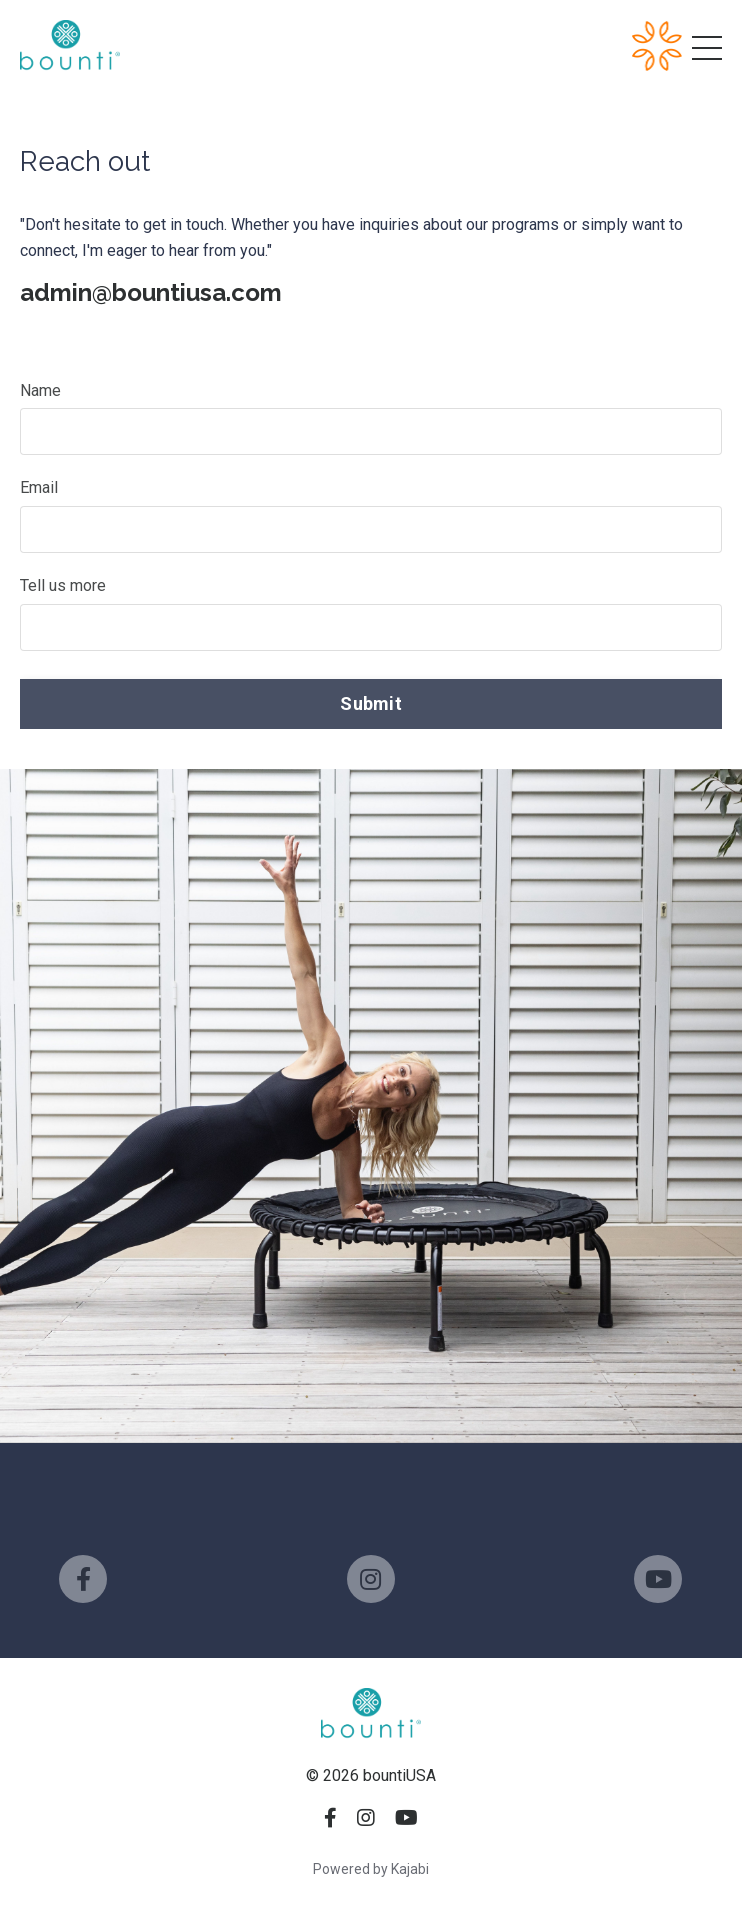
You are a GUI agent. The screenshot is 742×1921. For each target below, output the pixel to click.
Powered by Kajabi (371, 1869)
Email (39, 487)
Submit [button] (371, 703)
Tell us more (63, 585)
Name (40, 390)
